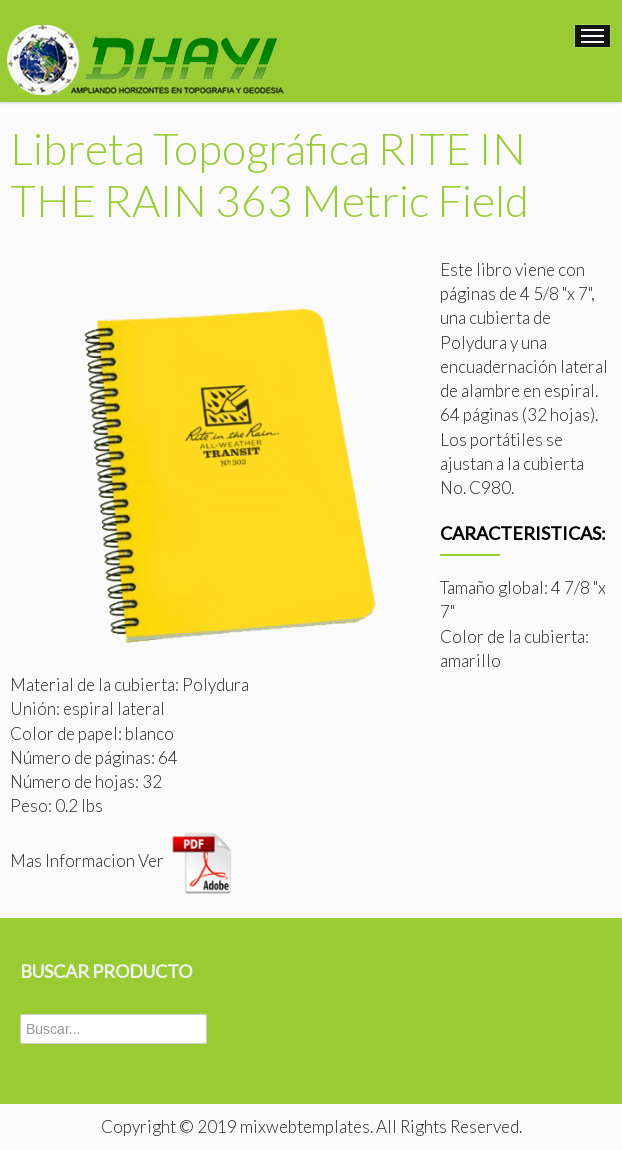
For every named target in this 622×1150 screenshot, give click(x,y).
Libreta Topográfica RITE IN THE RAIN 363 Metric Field (269, 174)
